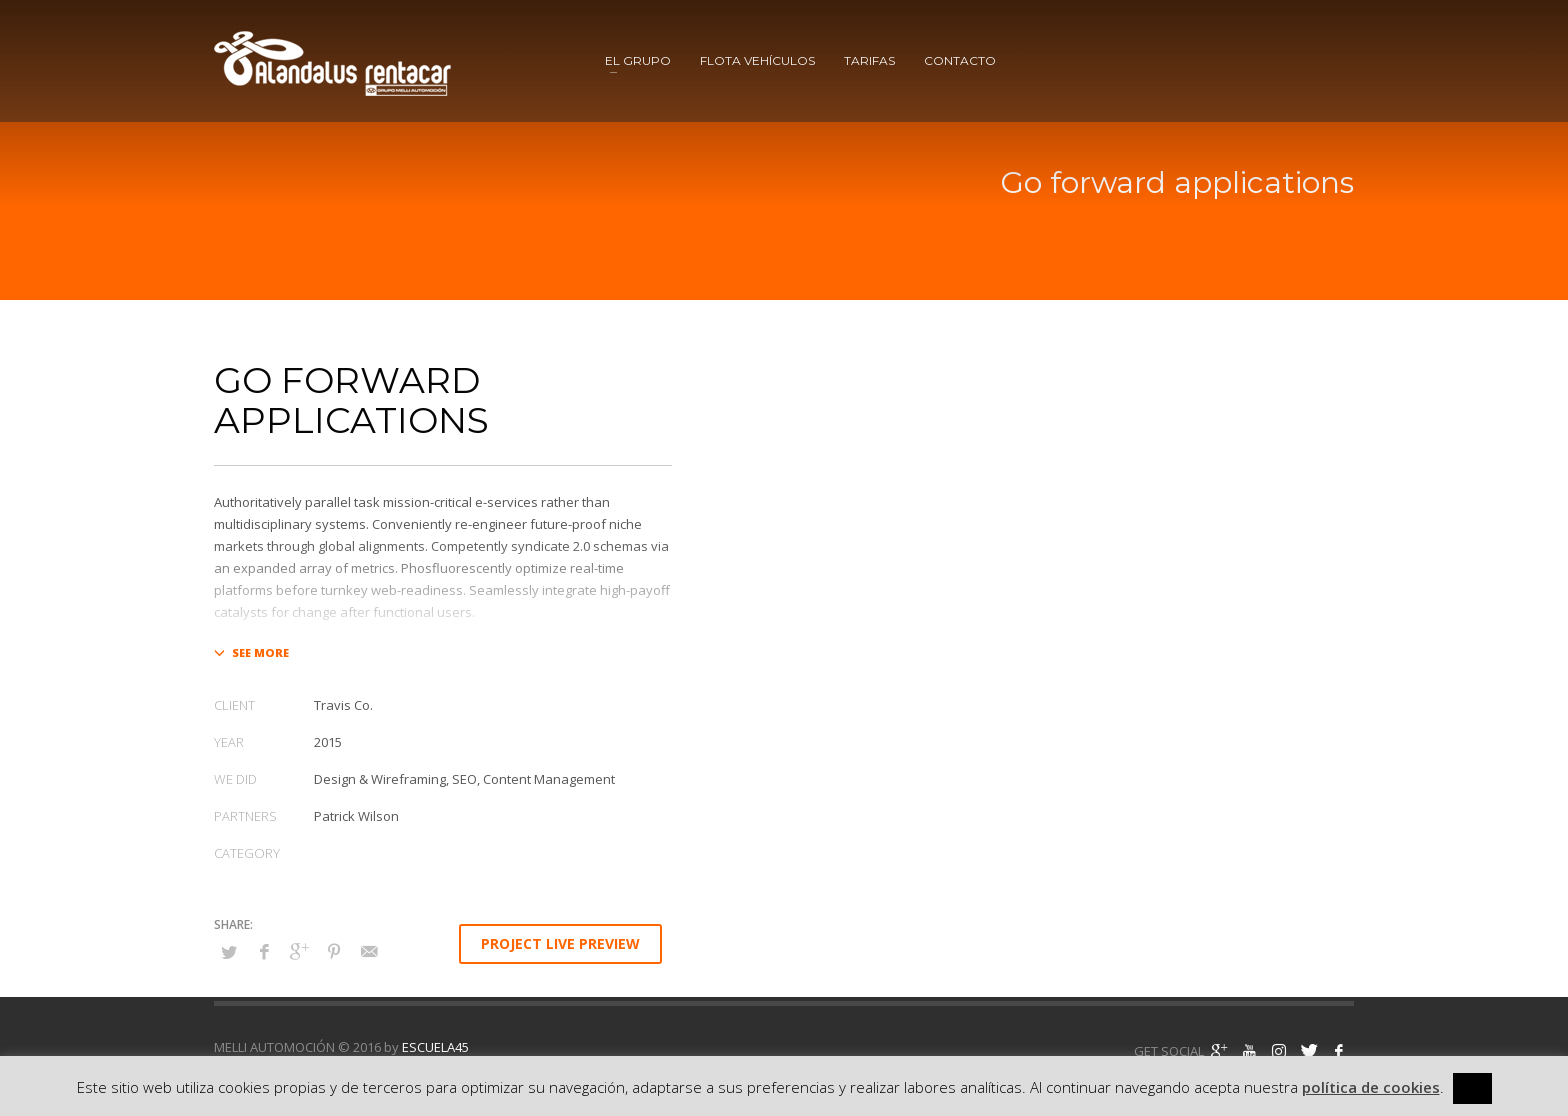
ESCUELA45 (435, 1047)
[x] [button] (1472, 1088)
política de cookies (1371, 1087)
